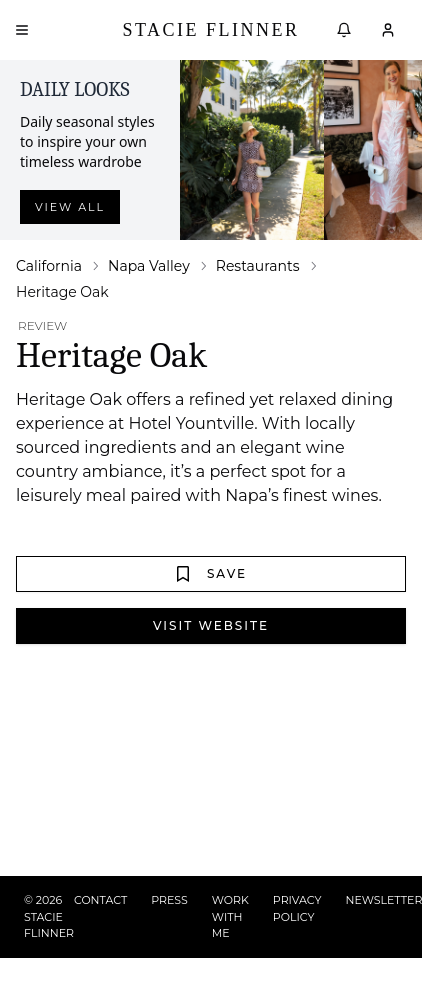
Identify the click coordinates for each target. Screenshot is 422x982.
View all (70, 207)
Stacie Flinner (210, 30)
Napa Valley (149, 266)
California (49, 266)
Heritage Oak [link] (62, 292)
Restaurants (258, 266)
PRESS (169, 900)
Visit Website (211, 625)
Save (211, 574)
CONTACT (100, 900)
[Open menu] (22, 30)
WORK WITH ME (230, 916)
